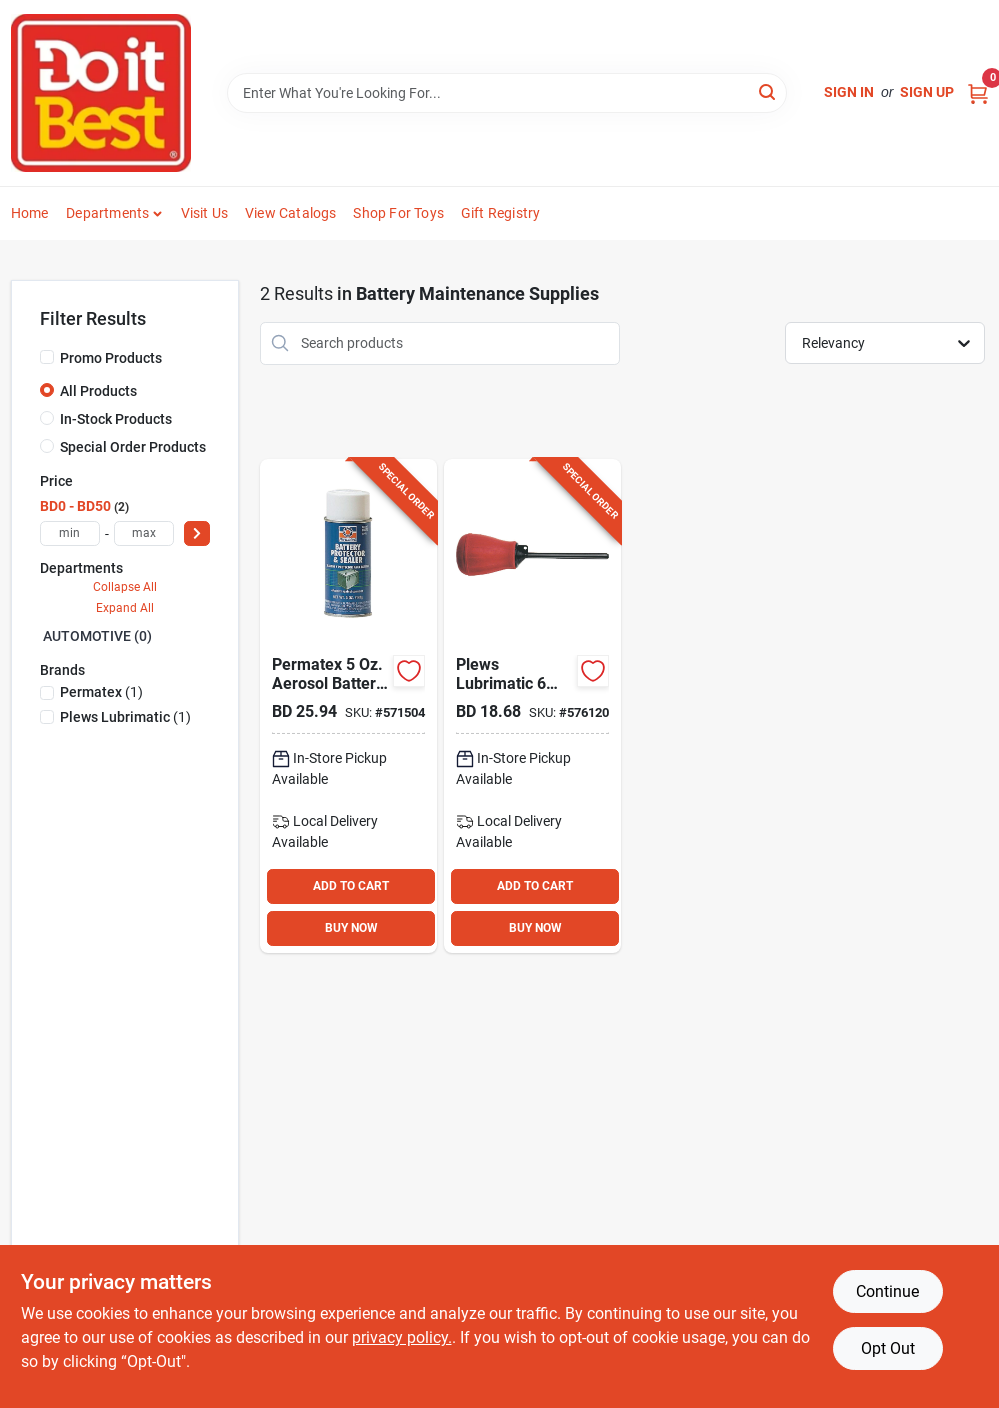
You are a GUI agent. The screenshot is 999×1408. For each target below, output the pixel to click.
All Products (98, 391)
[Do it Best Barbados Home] (101, 93)
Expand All (125, 608)
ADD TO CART (351, 886)
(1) (101, 692)
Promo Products (111, 358)
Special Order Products (133, 447)
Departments (107, 213)
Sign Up (927, 92)
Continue (887, 1291)
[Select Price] (197, 533)
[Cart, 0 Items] (978, 92)
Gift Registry (501, 213)
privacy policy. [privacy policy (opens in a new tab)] (402, 1337)
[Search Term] (507, 93)
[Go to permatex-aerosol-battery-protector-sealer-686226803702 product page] (348, 706)
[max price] (144, 533)
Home (30, 213)
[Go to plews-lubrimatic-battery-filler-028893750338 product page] (532, 706)
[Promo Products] (47, 357)
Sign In (849, 92)
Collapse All (125, 587)
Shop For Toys (398, 213)
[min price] (70, 533)
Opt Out (888, 1348)
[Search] (768, 91)
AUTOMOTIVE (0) (97, 636)
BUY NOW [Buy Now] (351, 928)
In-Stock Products (116, 419)
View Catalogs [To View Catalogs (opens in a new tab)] (291, 213)
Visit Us (205, 213)
